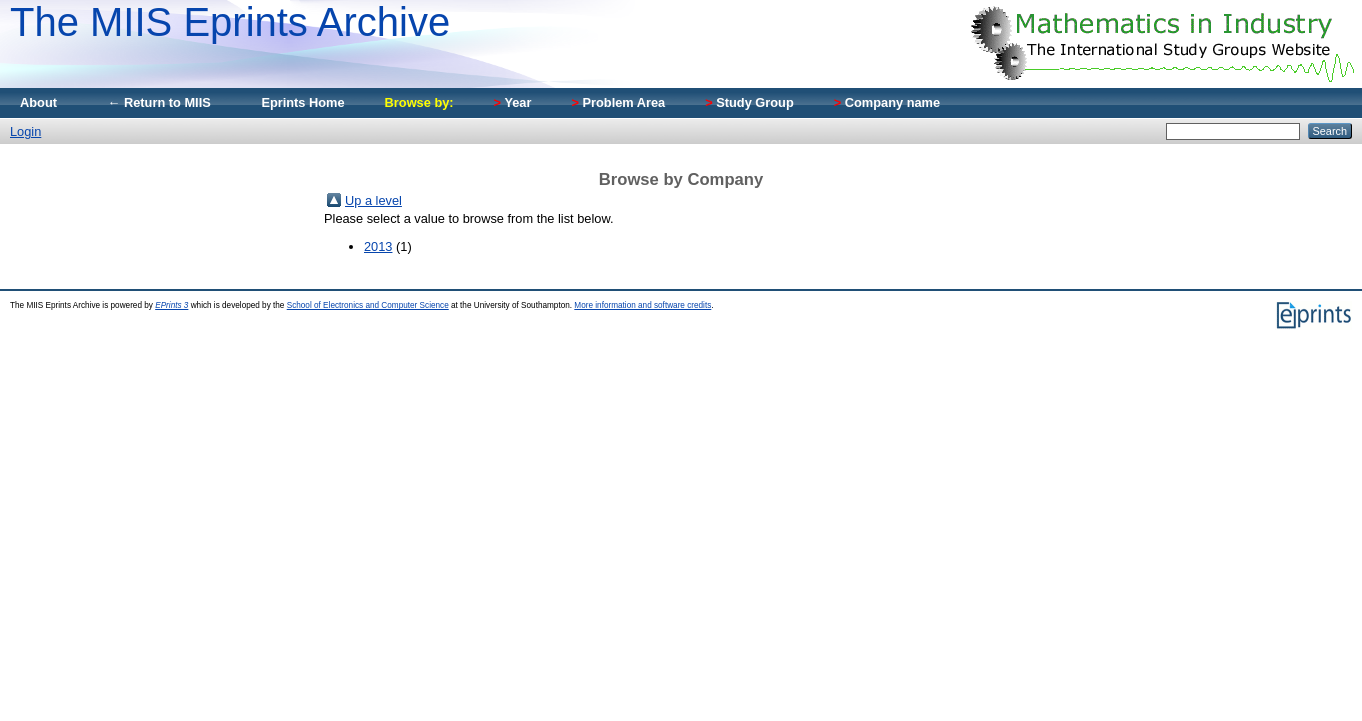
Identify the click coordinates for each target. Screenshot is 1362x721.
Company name (887, 102)
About (38, 102)
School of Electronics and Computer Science (368, 305)
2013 (378, 246)
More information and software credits (642, 305)
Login (25, 131)
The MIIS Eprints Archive (230, 22)
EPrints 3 (171, 305)
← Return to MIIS (159, 102)
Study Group (749, 102)
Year (513, 102)
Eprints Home (302, 102)
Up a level (373, 200)
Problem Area (618, 102)
